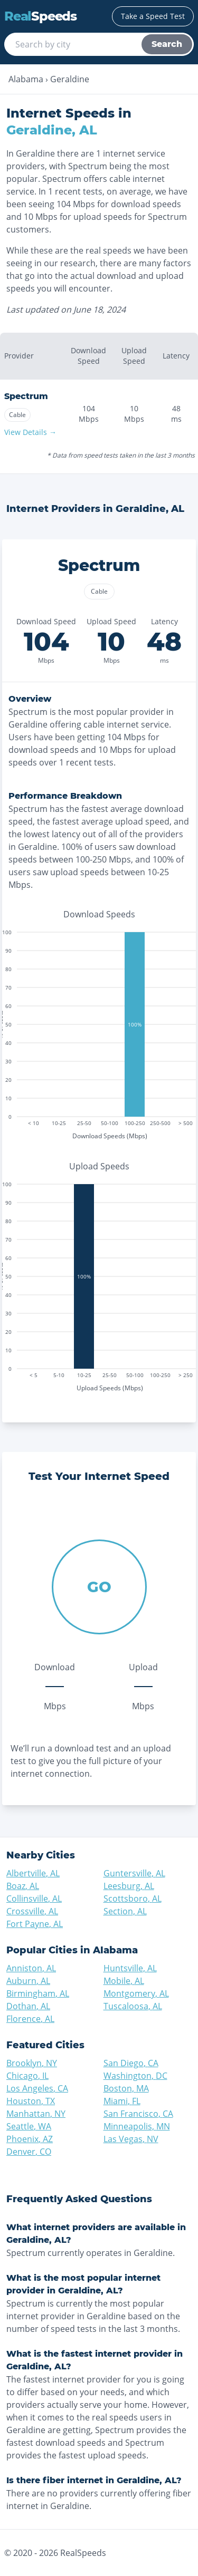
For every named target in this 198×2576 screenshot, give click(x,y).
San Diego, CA (130, 2063)
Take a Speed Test (153, 16)
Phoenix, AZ (29, 2139)
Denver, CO (28, 2151)
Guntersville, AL (134, 1873)
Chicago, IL (27, 2075)
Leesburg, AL (128, 1886)
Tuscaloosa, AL (132, 2006)
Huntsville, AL (130, 1968)
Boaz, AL (22, 1886)
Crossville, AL (32, 1911)
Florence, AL (30, 2019)
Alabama (25, 79)
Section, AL (125, 1911)
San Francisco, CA (138, 2113)
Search (167, 44)
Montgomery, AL (136, 1993)
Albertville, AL (33, 1873)
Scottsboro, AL (132, 1898)
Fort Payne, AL (34, 1924)
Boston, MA (126, 2088)
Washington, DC (135, 2075)
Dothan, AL (28, 2006)
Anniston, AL (31, 1968)
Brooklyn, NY (31, 2063)
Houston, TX (30, 2101)
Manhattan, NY (35, 2113)
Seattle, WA (28, 2126)
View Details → (30, 432)
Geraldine (69, 79)
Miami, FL (121, 2101)
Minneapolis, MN (136, 2126)
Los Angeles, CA (37, 2088)
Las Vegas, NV (130, 2139)
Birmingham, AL (37, 1993)
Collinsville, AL (34, 1898)
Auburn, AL (28, 1981)
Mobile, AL (123, 1981)
